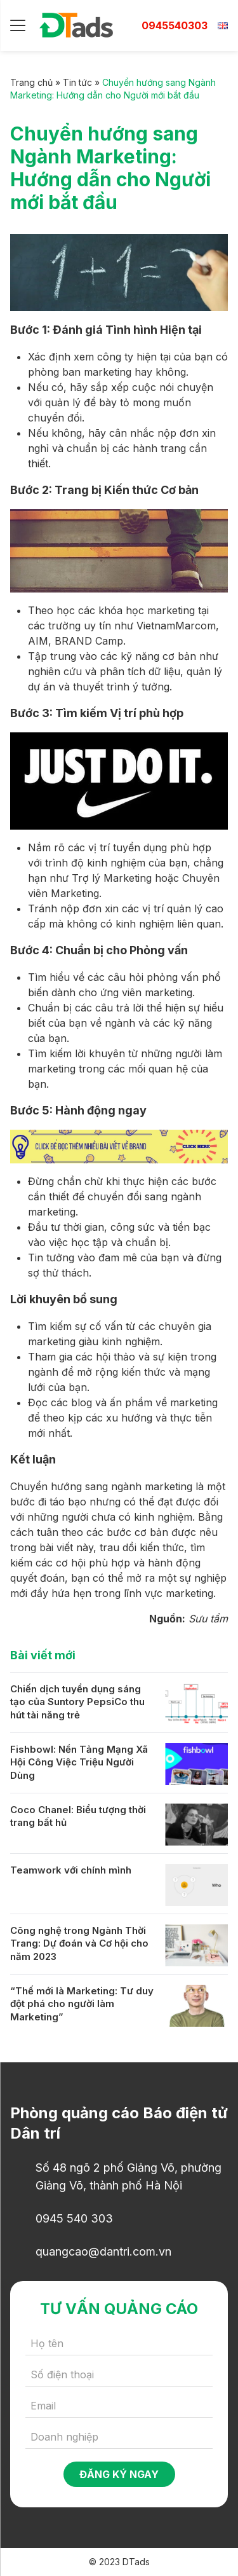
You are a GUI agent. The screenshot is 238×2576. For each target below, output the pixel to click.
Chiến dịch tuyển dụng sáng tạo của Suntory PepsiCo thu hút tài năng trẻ (77, 1702)
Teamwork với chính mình (70, 1870)
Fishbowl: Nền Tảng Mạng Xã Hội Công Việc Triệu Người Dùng (79, 1762)
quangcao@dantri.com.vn (103, 2251)
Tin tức (77, 82)
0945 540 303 (74, 2218)
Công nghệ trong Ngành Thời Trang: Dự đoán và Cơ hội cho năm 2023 (79, 1943)
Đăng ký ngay (119, 2474)
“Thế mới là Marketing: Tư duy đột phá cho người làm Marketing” (82, 2004)
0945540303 (175, 25)
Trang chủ (31, 82)
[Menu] (17, 25)
